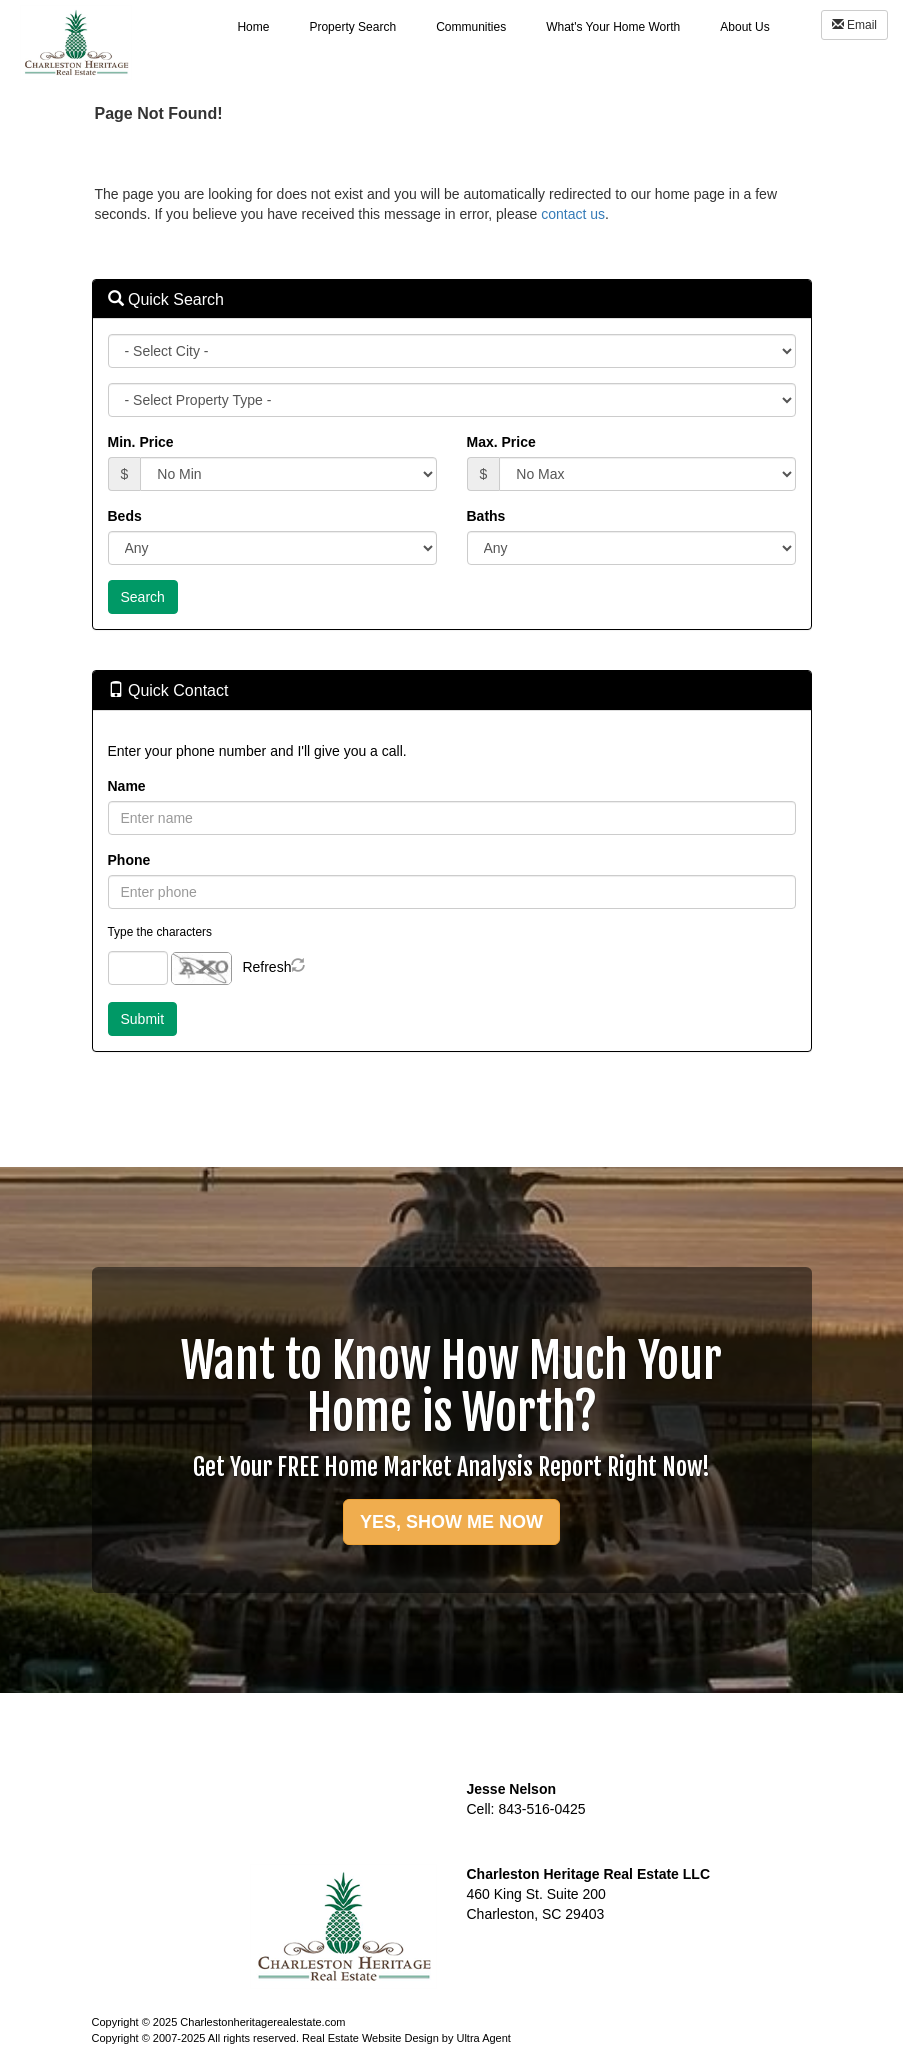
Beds (125, 516)
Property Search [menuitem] (352, 27)
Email (854, 25)
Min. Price (141, 442)
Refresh (266, 967)
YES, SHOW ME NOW (451, 1522)
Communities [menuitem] (471, 27)
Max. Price (501, 442)
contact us (573, 214)
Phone (129, 860)
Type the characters (160, 932)
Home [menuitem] (253, 27)
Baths (486, 516)
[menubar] (503, 26)
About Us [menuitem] (744, 27)
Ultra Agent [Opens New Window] (483, 2038)
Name (127, 786)
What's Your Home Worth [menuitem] (613, 27)
